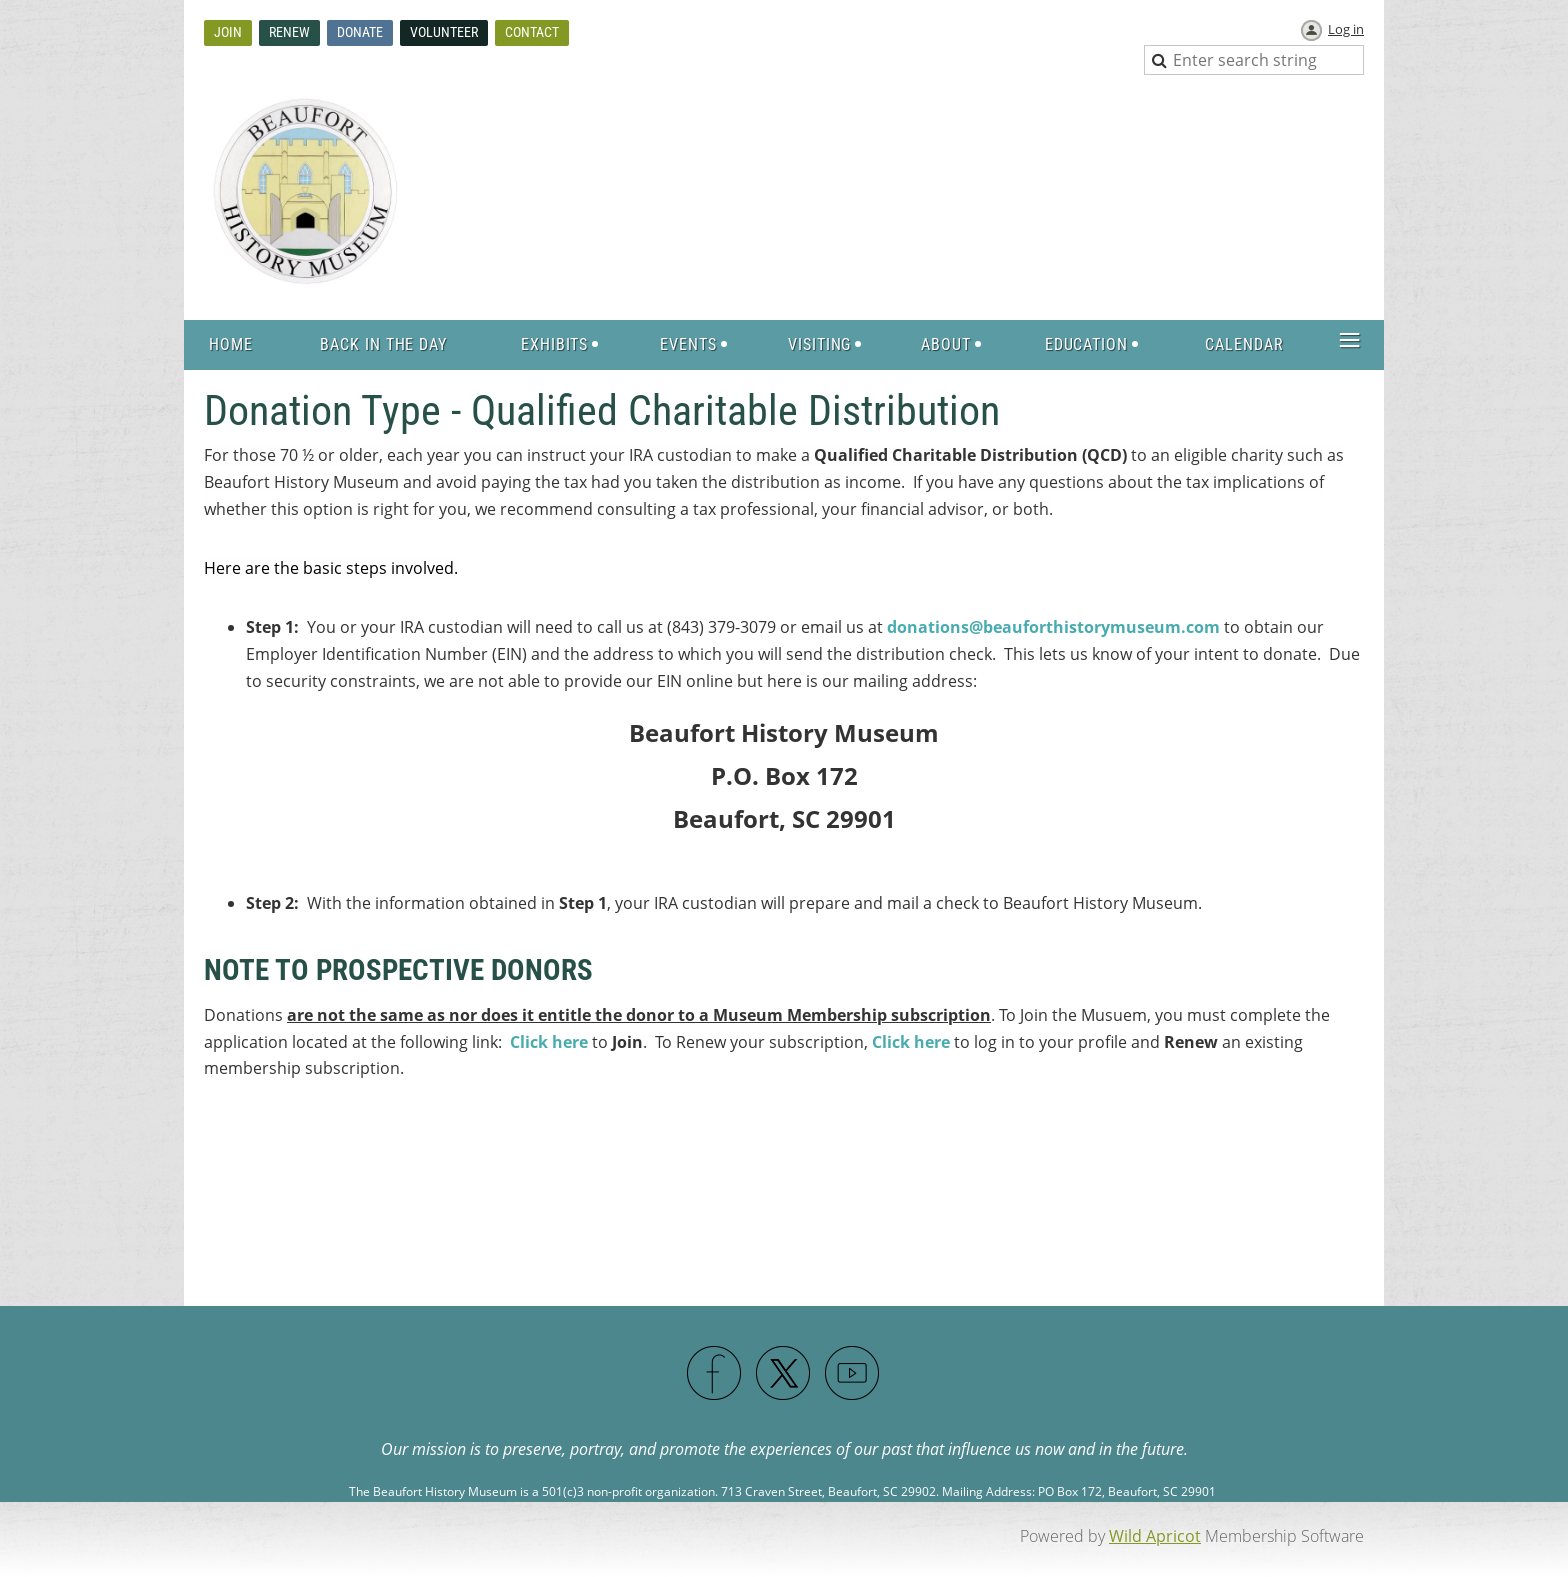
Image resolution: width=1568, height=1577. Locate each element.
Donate (360, 32)
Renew (289, 32)
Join (228, 32)
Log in (1346, 29)
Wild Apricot (1155, 1536)
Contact (532, 32)
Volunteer (444, 32)
